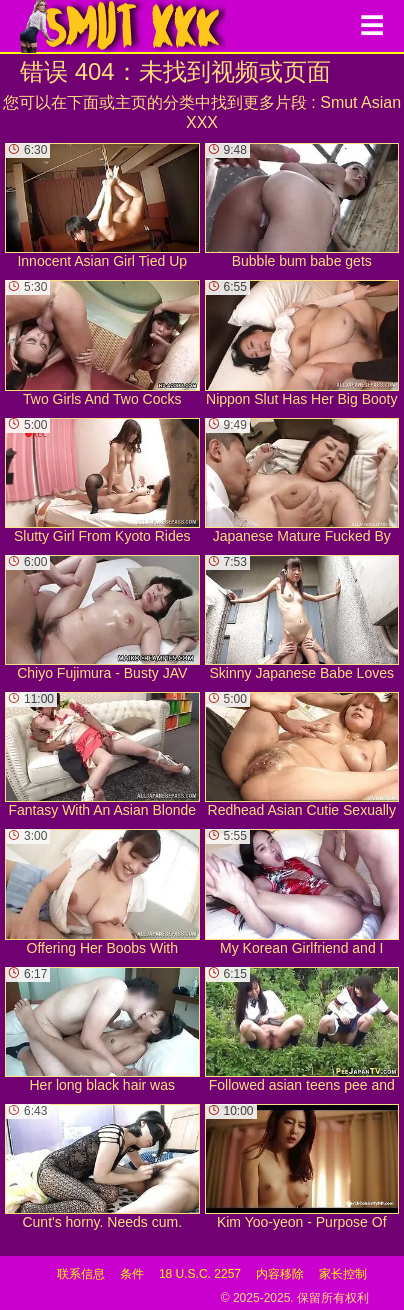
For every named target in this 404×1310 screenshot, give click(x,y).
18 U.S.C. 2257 (200, 1274)
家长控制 (343, 1274)
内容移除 (280, 1274)
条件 (132, 1274)
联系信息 (81, 1274)
